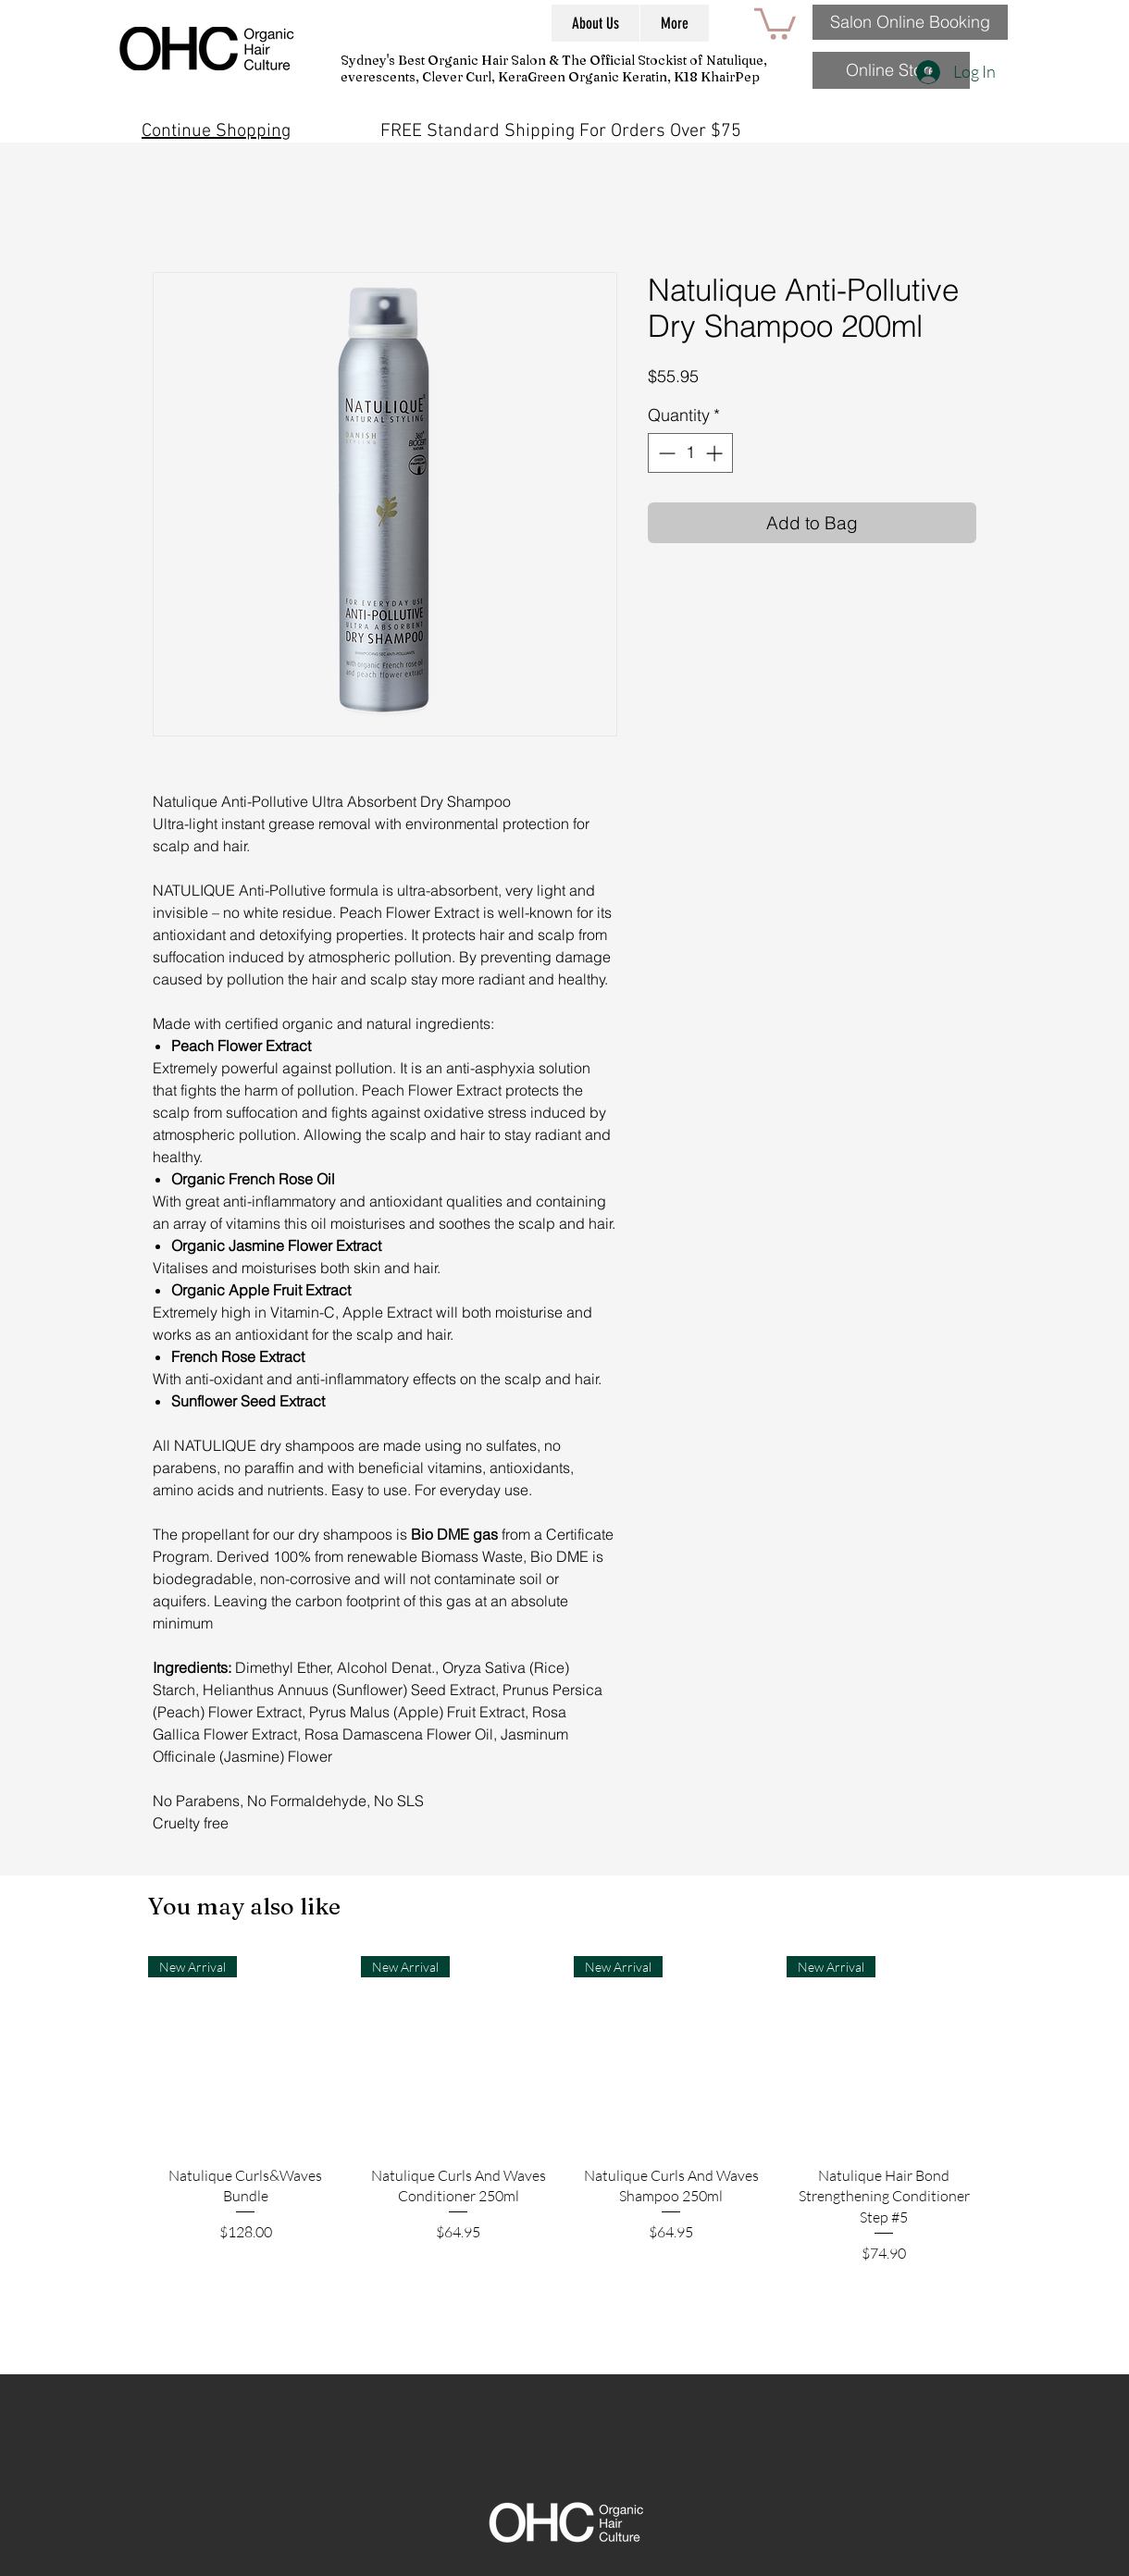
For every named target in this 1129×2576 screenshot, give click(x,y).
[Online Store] (891, 70)
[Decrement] (665, 453)
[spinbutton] (690, 453)
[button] (775, 22)
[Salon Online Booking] (910, 22)
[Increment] (715, 453)
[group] (564, 2157)
